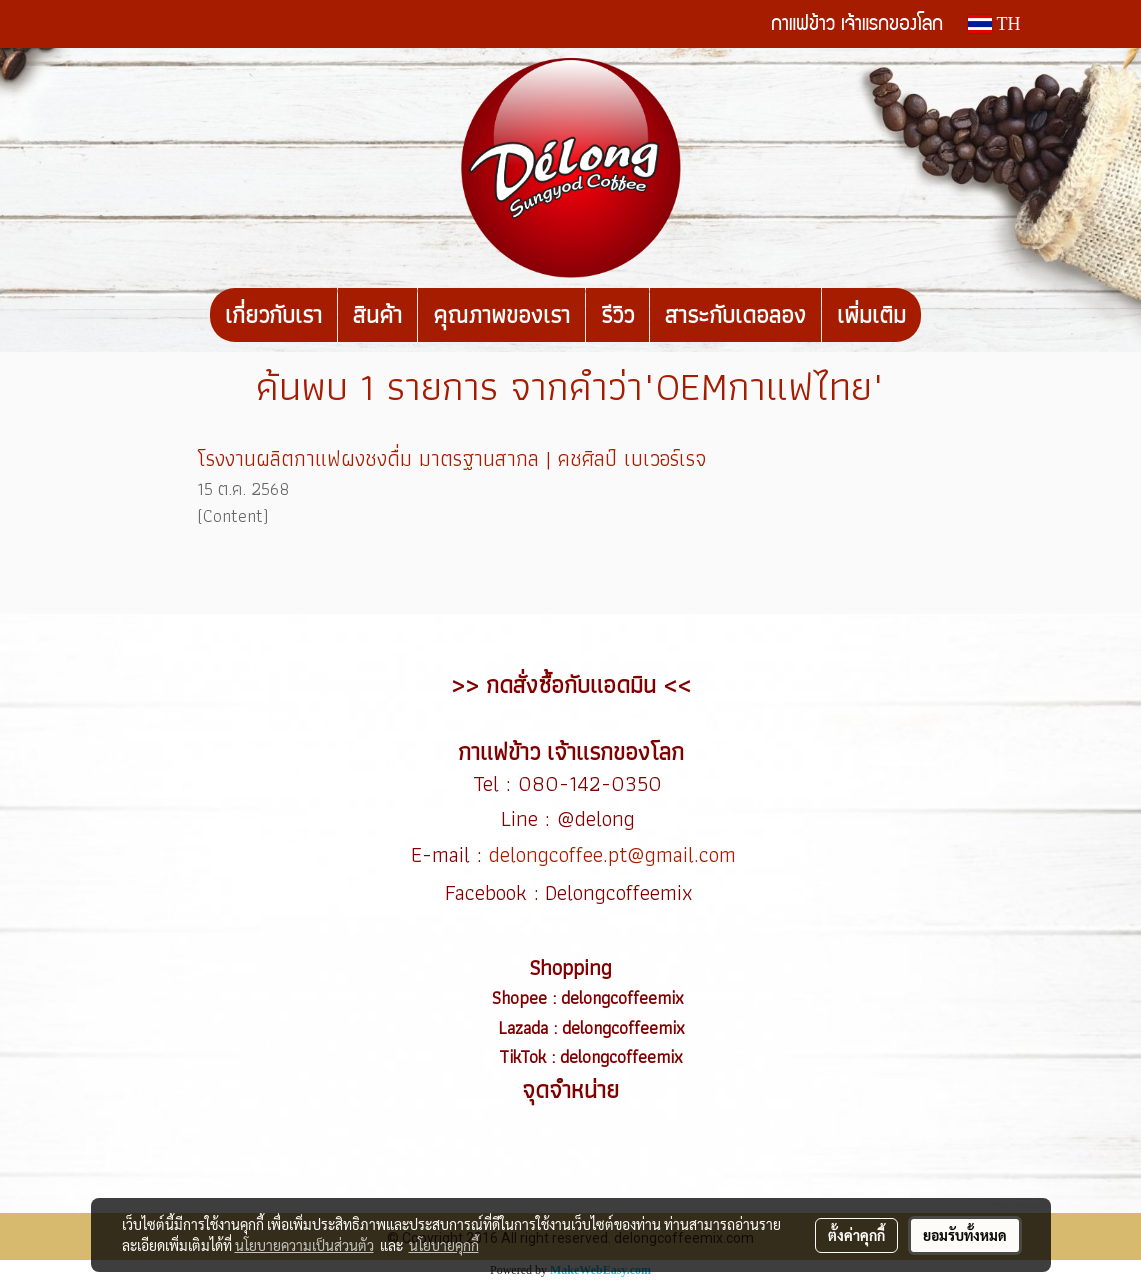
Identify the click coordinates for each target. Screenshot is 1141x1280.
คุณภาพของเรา (501, 314)
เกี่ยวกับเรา (273, 314)
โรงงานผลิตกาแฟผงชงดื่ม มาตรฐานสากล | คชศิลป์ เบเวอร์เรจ (451, 458)
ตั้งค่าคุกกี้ (856, 1235)
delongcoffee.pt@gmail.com (612, 854)
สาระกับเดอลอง (735, 314)
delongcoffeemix (625, 997)
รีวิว (617, 314)
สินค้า (377, 314)
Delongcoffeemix (622, 892)
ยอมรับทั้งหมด (965, 1235)
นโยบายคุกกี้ (444, 1245)
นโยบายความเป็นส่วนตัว (304, 1245)
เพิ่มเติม (871, 314)
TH (994, 24)
